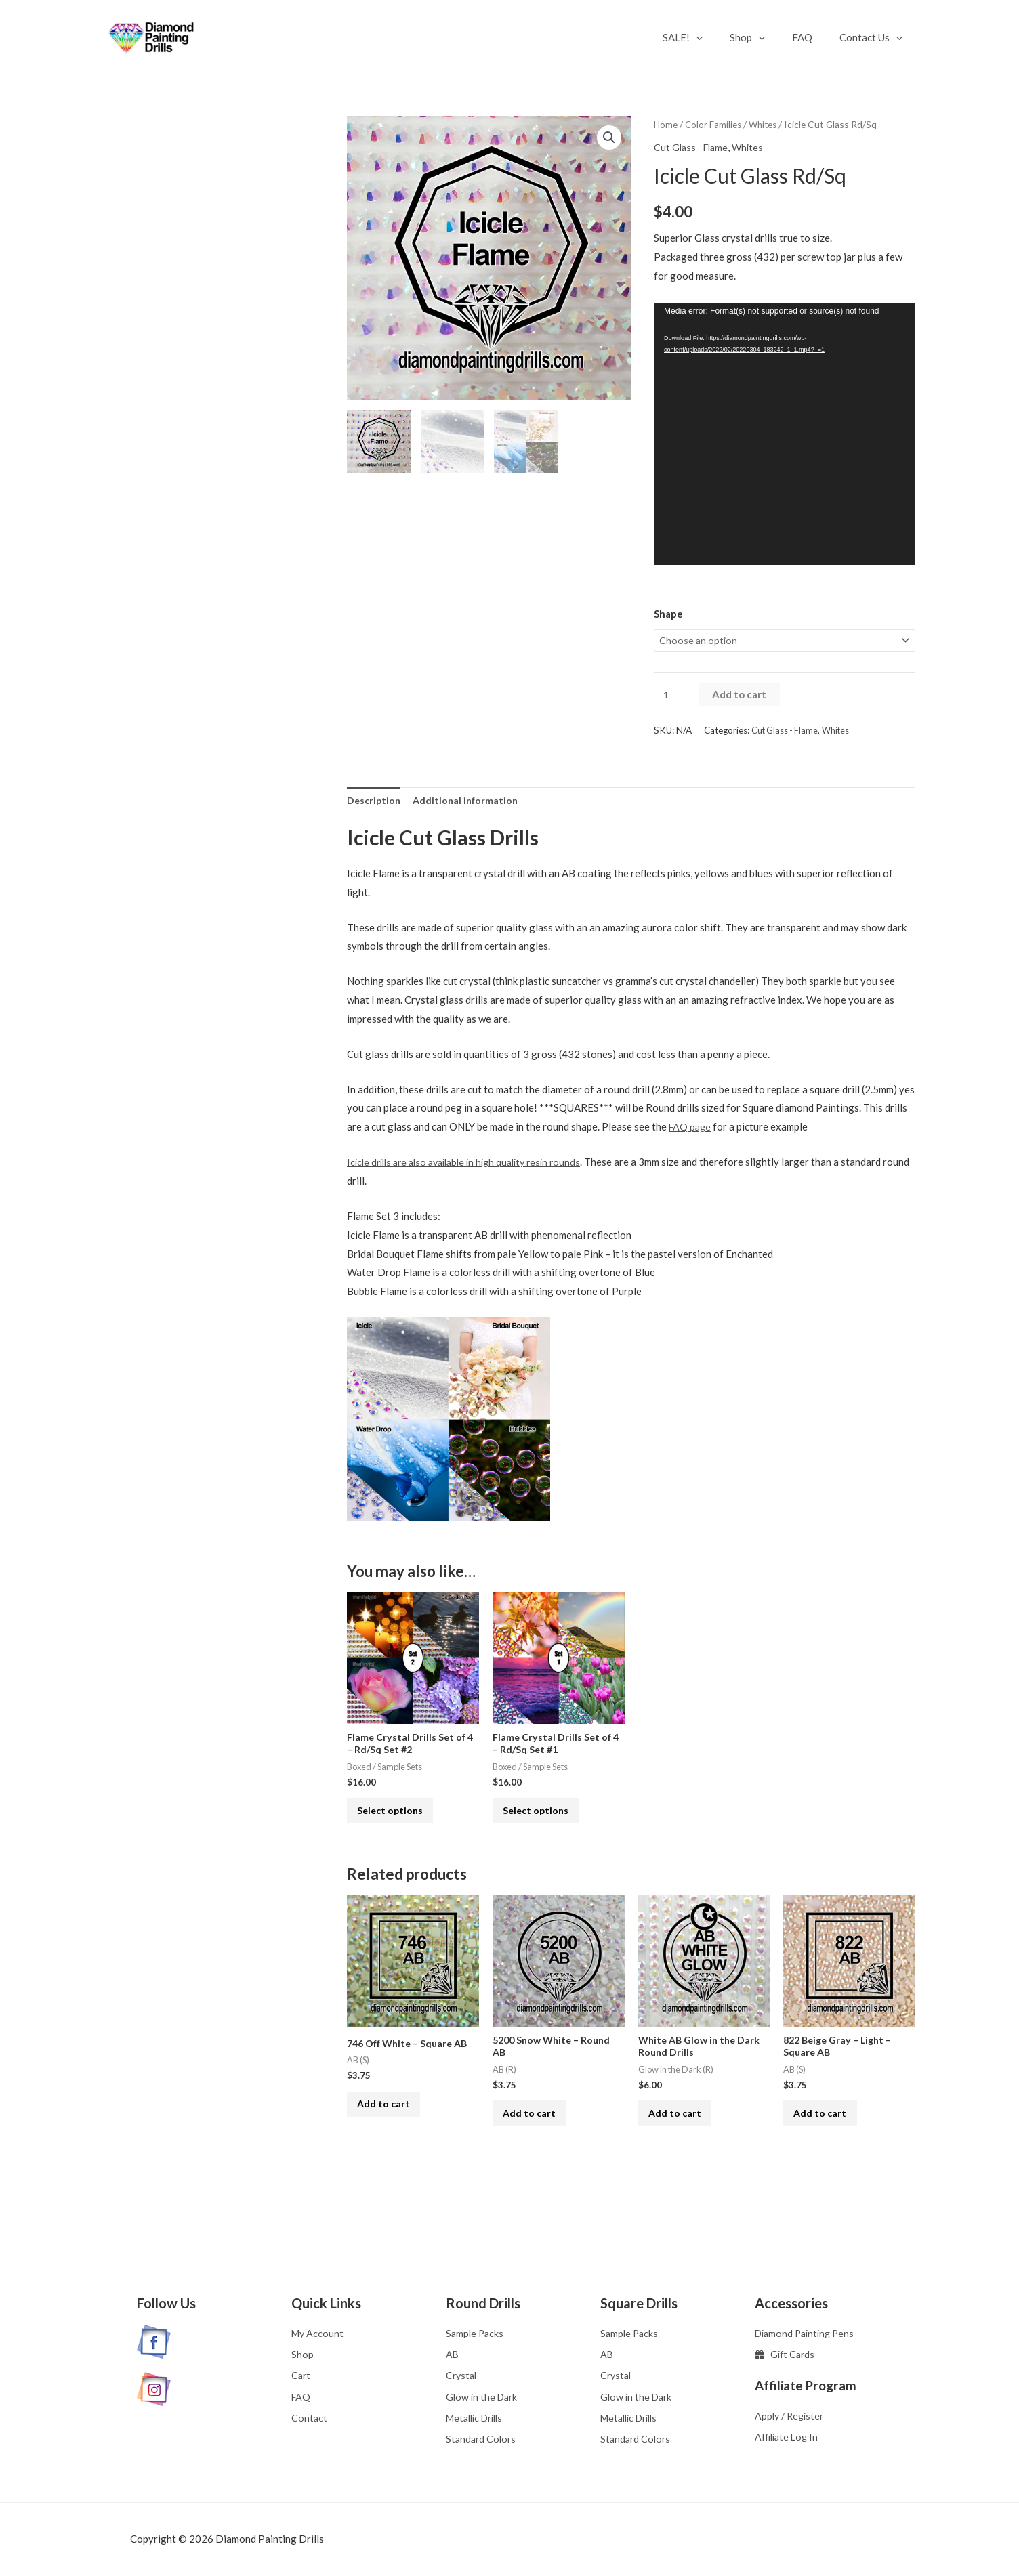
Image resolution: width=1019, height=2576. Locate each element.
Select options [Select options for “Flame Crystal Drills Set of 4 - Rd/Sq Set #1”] (544, 1820)
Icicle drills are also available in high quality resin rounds (472, 1164)
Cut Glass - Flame (693, 147)
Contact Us (874, 37)
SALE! (706, 37)
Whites (766, 124)
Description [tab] (375, 802)
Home (666, 124)
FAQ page (691, 1130)
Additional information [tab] (469, 802)
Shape (668, 614)
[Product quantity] (672, 696)
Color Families (714, 124)
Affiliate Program (810, 2381)
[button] (609, 138)
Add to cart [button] (391, 2124)
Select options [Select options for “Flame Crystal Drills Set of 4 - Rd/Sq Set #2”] (398, 1820)
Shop (764, 37)
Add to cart (742, 696)
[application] (719, 37)
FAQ (812, 37)
